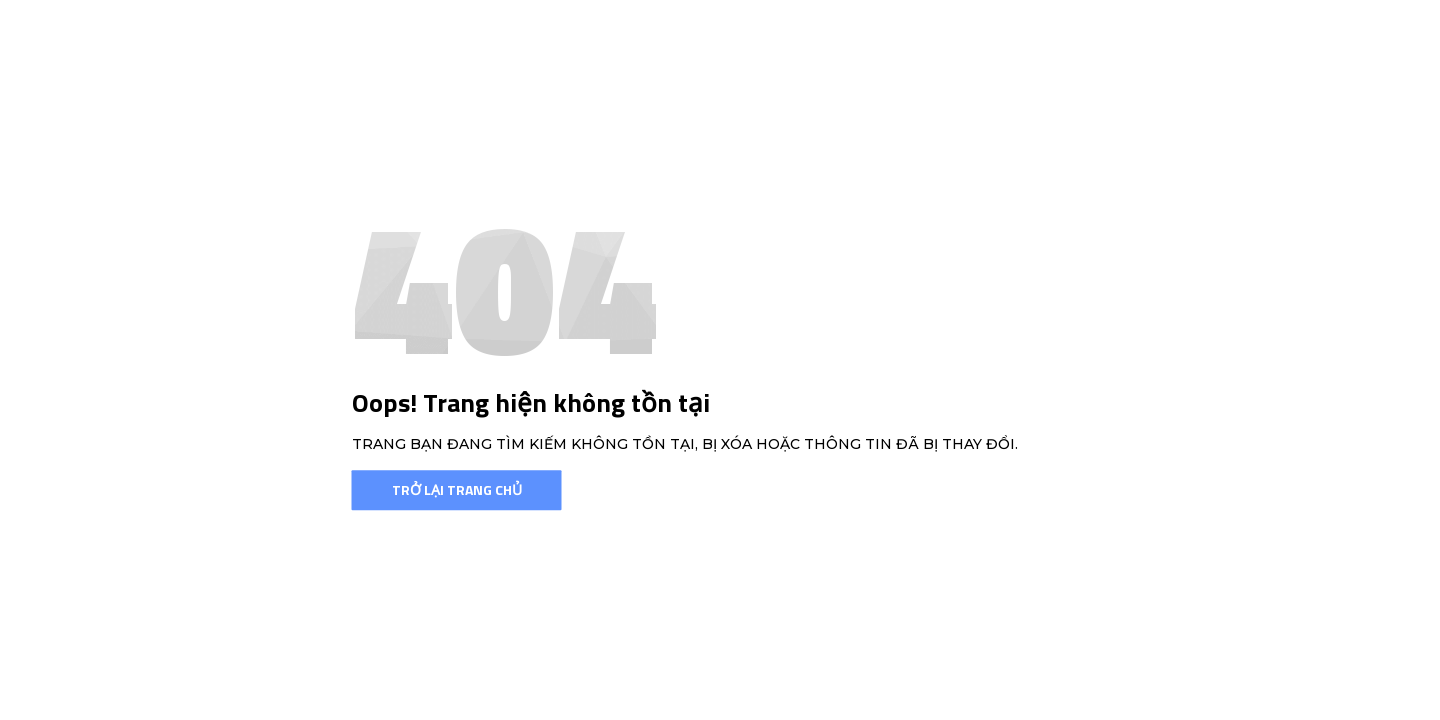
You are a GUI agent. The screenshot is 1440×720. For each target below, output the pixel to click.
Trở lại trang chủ (457, 489)
